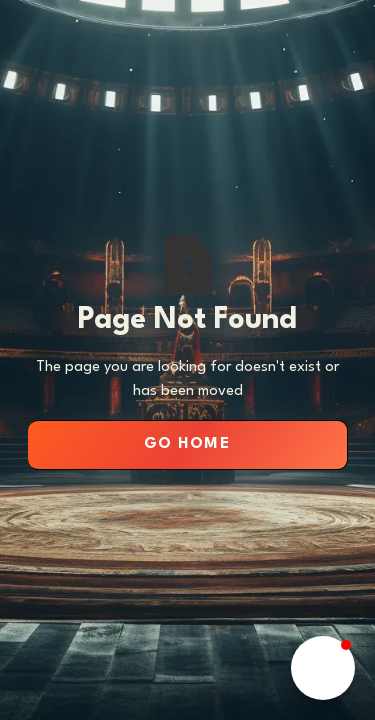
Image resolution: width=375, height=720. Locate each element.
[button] (323, 668)
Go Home (187, 444)
